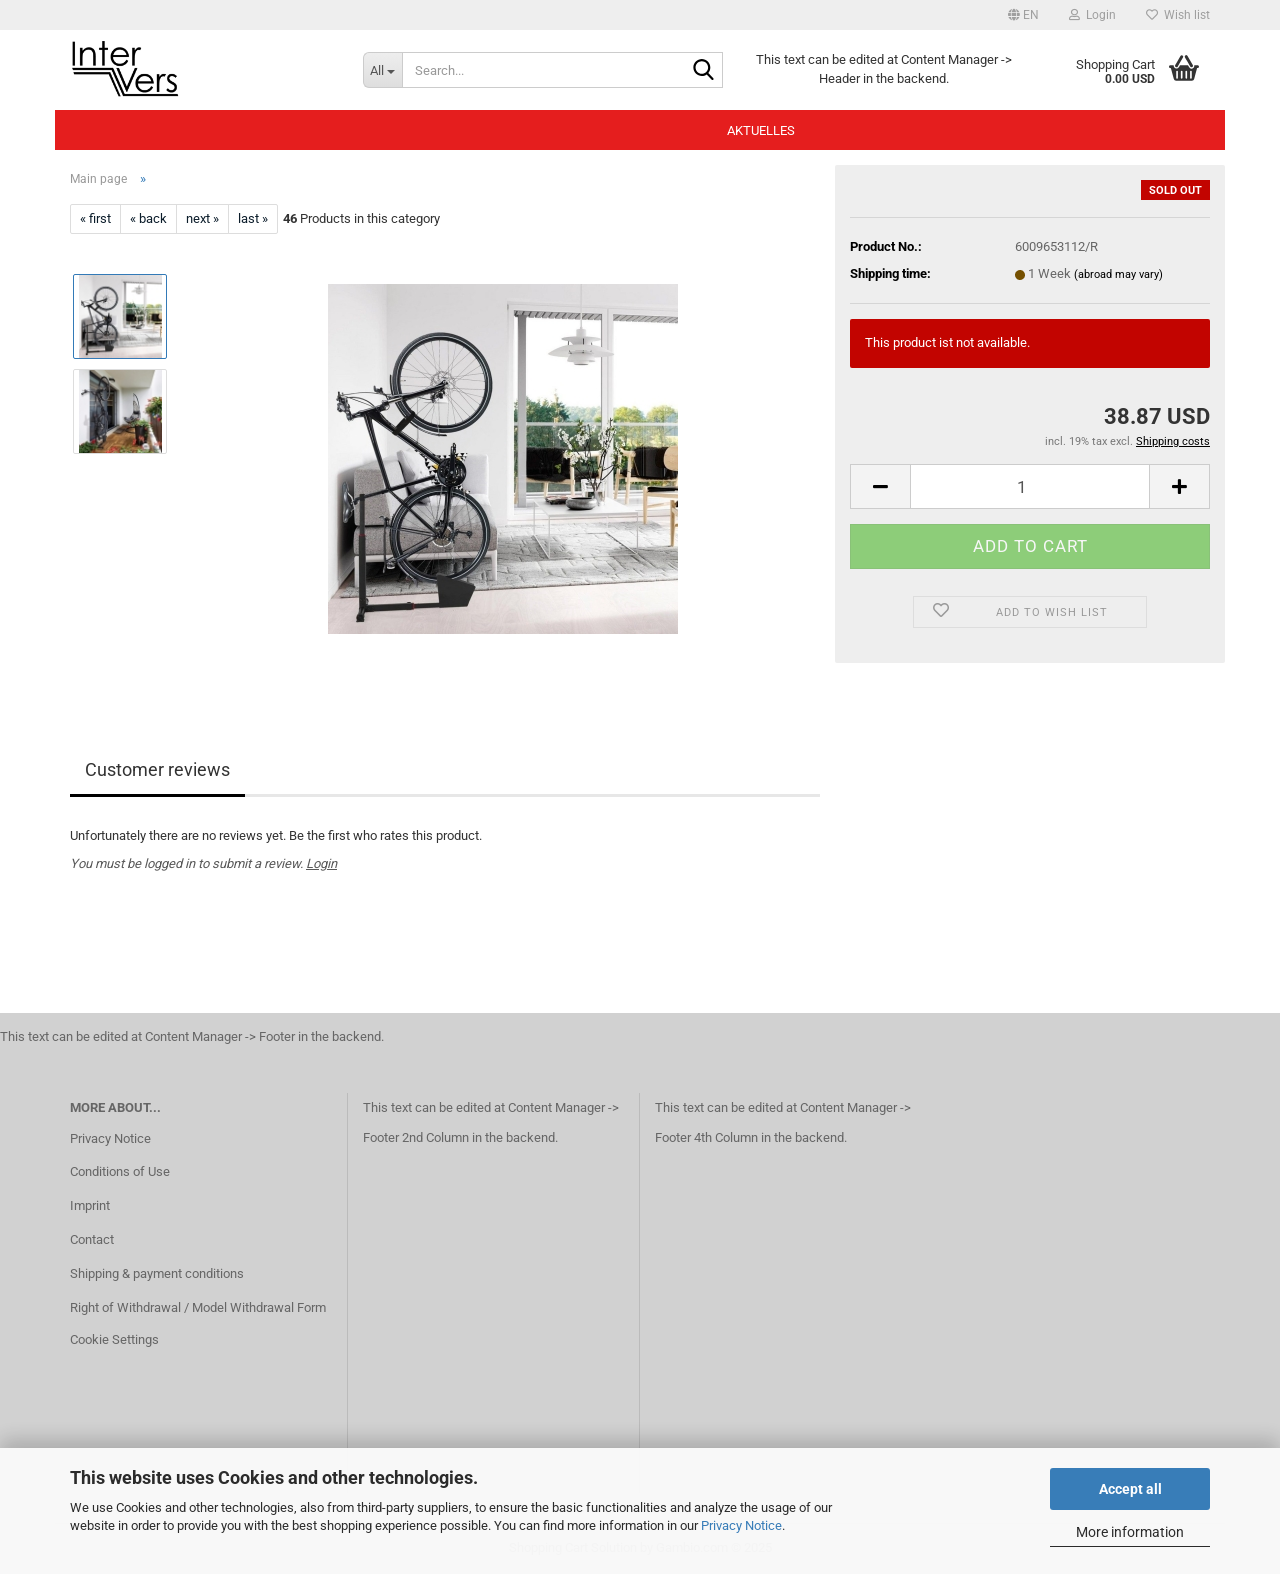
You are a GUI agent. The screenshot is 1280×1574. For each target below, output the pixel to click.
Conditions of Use (120, 1171)
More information (1130, 1532)
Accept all (1130, 1489)
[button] (1023, 15)
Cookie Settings (114, 1339)
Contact (92, 1239)
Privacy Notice (741, 1525)
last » (253, 218)
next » (202, 218)
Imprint (90, 1205)
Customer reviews (157, 769)
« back (148, 218)
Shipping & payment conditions (157, 1273)
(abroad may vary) (1118, 274)
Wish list (1178, 15)
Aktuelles (761, 130)
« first (95, 218)
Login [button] (1092, 15)
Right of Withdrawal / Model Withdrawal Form (198, 1307)
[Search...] (382, 70)
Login (321, 863)
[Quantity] (1030, 486)
